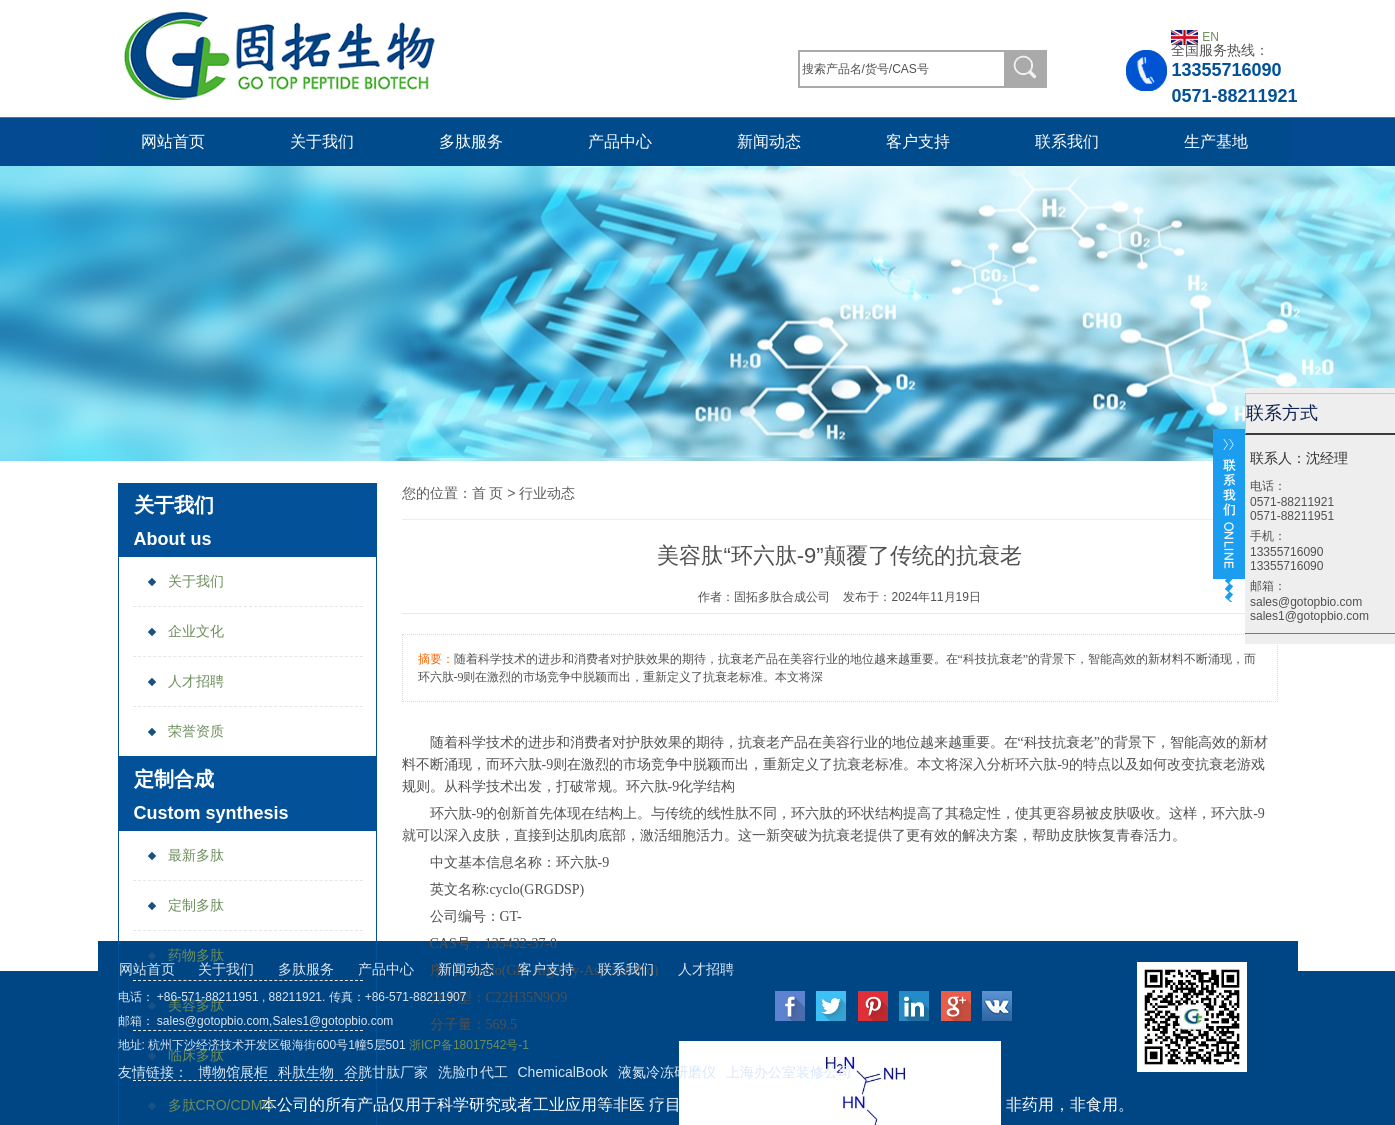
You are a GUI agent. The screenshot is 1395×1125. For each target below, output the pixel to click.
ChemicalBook (563, 1072)
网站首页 (173, 141)
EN (1210, 37)
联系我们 (1067, 141)
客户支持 (918, 141)
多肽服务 (471, 141)
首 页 (488, 493)
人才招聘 (185, 681)
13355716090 (1226, 70)
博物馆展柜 (233, 1072)
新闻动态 (769, 141)
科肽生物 (306, 1072)
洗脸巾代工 (473, 1072)
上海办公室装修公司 (789, 1072)
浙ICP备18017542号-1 (469, 1045)
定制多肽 (185, 905)
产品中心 (620, 141)
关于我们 (322, 141)
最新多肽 (185, 855)
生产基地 (1216, 141)
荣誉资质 (185, 731)
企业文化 (185, 631)
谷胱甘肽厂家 (386, 1072)
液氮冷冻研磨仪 (667, 1072)
